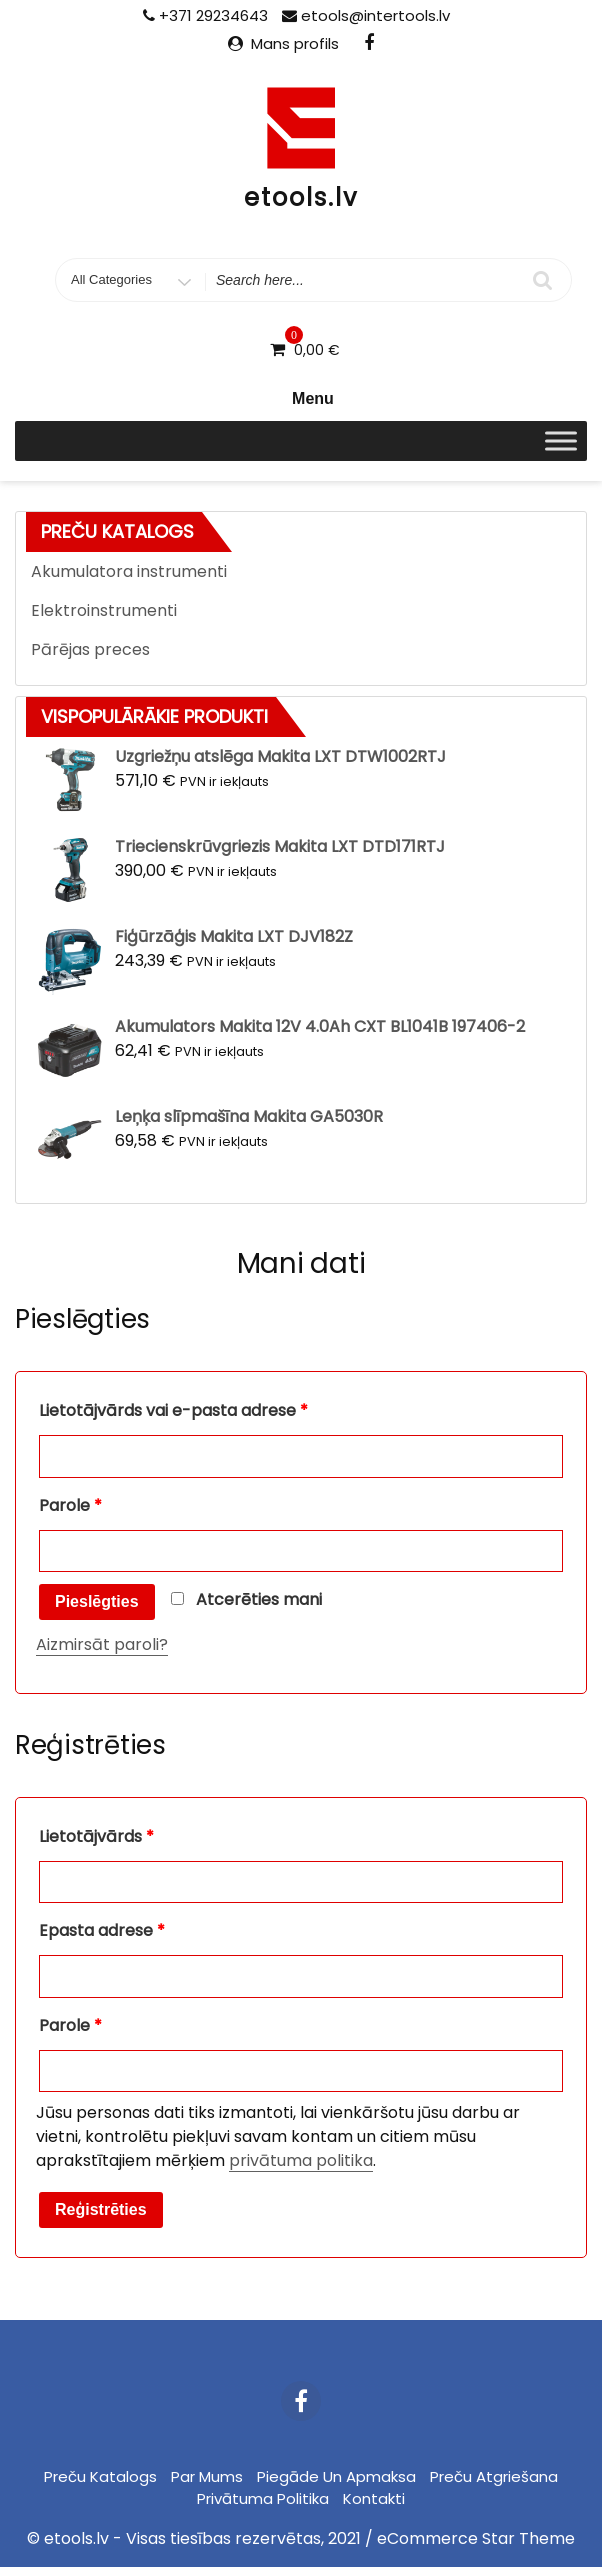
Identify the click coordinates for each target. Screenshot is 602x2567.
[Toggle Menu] (561, 441)
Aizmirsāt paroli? (102, 1644)
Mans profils (295, 43)
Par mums (207, 2476)
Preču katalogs (100, 2476)
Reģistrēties (101, 2209)
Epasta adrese (102, 1930)
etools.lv (300, 197)
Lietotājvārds (96, 1836)
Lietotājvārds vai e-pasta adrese (173, 1410)
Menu (301, 398)
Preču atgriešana (494, 2476)
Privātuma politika (263, 2498)
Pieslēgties (97, 1601)
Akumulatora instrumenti (129, 571)
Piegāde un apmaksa (336, 2476)
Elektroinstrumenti (104, 610)
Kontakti (374, 2498)
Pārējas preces (90, 649)
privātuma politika (301, 2160)
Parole (70, 1505)
